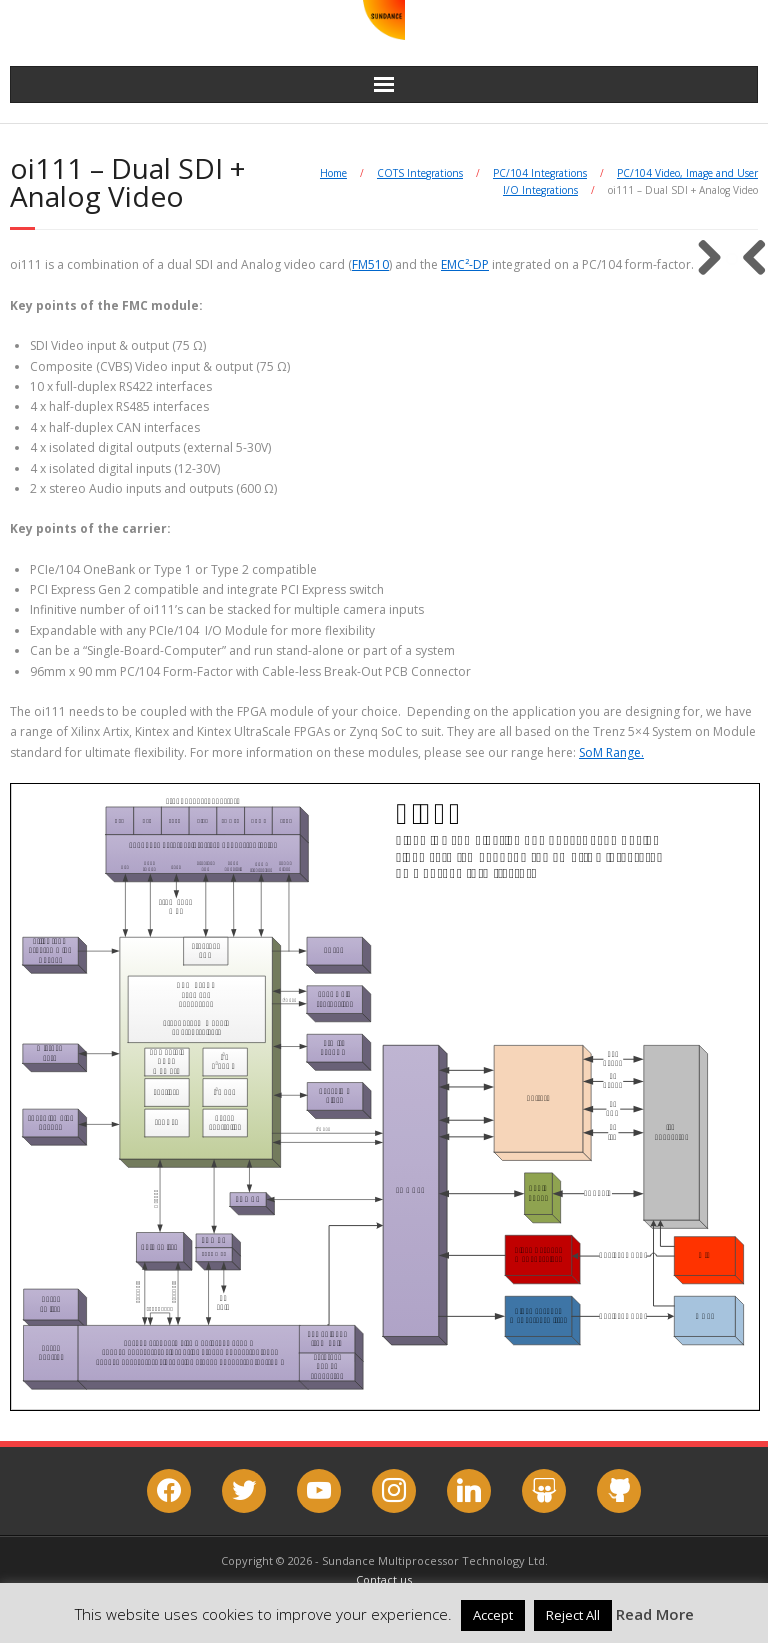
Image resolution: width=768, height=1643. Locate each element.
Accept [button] (493, 1615)
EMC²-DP (465, 264)
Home (333, 173)
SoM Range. (611, 752)
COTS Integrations (420, 173)
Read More (655, 1614)
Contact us (384, 1579)
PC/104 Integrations (540, 173)
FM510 (370, 264)
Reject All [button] (573, 1615)
